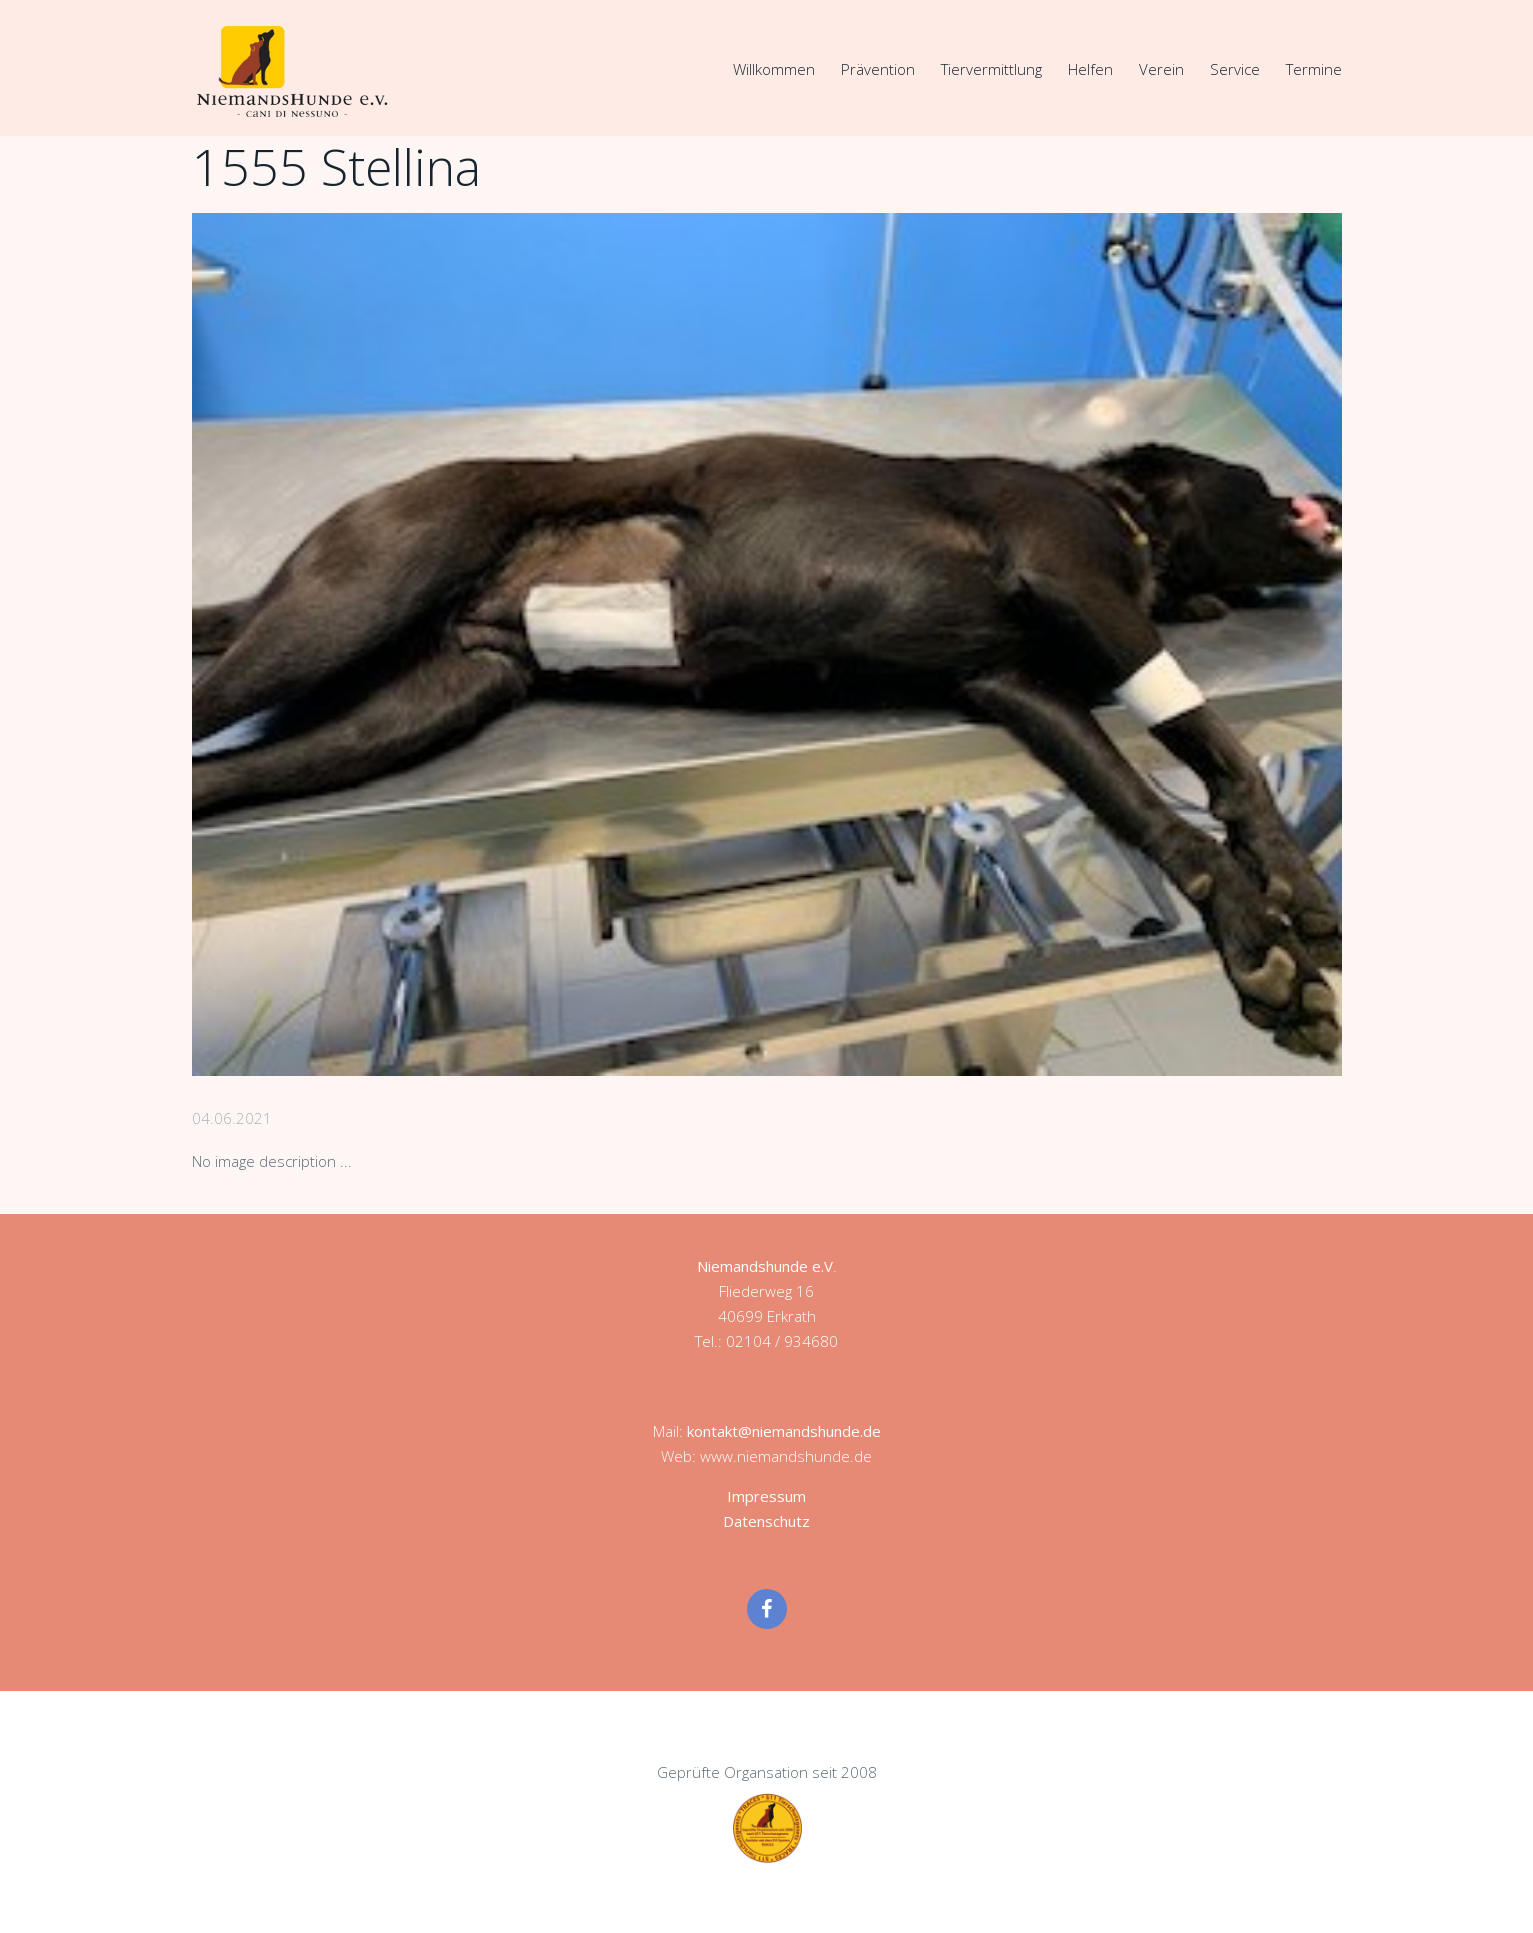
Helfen (1090, 69)
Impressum (766, 1496)
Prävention (878, 69)
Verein (1161, 69)
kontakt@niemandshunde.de (784, 1431)
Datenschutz (766, 1521)
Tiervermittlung (991, 69)
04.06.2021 (232, 1118)
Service (1235, 69)
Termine (1314, 69)
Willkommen (774, 69)
